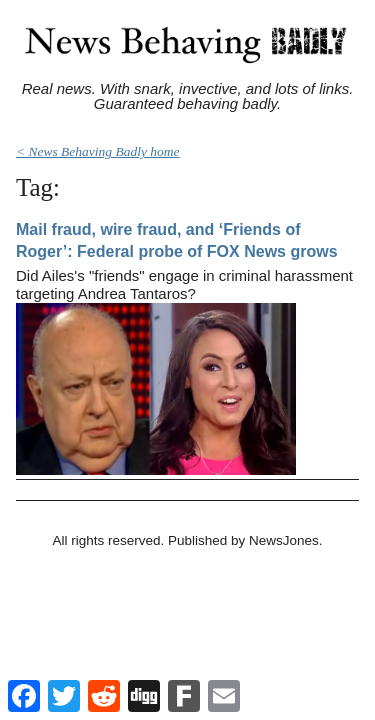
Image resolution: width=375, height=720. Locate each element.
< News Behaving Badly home (98, 151)
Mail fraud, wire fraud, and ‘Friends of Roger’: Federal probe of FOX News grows (177, 240)
